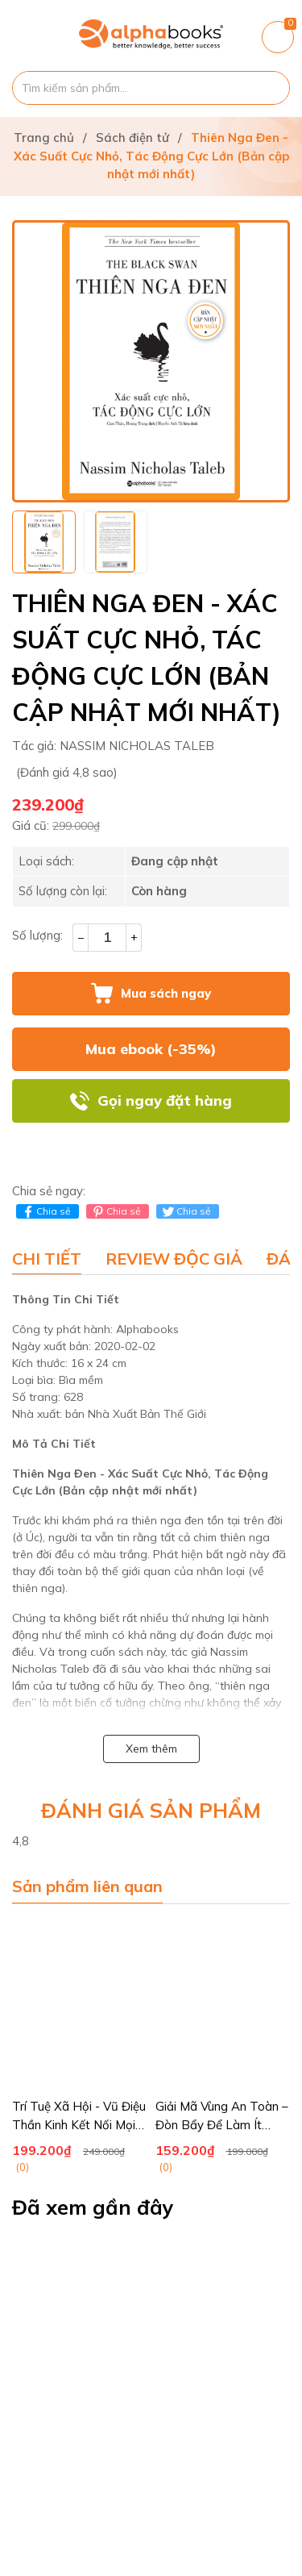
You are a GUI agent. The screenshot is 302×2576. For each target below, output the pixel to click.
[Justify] (269, 88)
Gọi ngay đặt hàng (164, 1100)
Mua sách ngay (166, 993)
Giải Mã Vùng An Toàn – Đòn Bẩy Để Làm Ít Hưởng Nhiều (221, 2124)
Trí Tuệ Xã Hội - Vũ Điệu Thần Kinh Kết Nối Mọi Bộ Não (79, 2124)
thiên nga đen (167, 1520)
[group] (151, 361)
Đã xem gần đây (93, 2207)
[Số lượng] (107, 937)
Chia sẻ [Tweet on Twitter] (185, 1211)
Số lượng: (37, 935)
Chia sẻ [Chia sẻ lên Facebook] (45, 1211)
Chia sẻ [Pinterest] (115, 1211)
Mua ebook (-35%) (151, 1049)
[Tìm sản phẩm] (151, 88)
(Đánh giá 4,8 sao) (67, 772)
